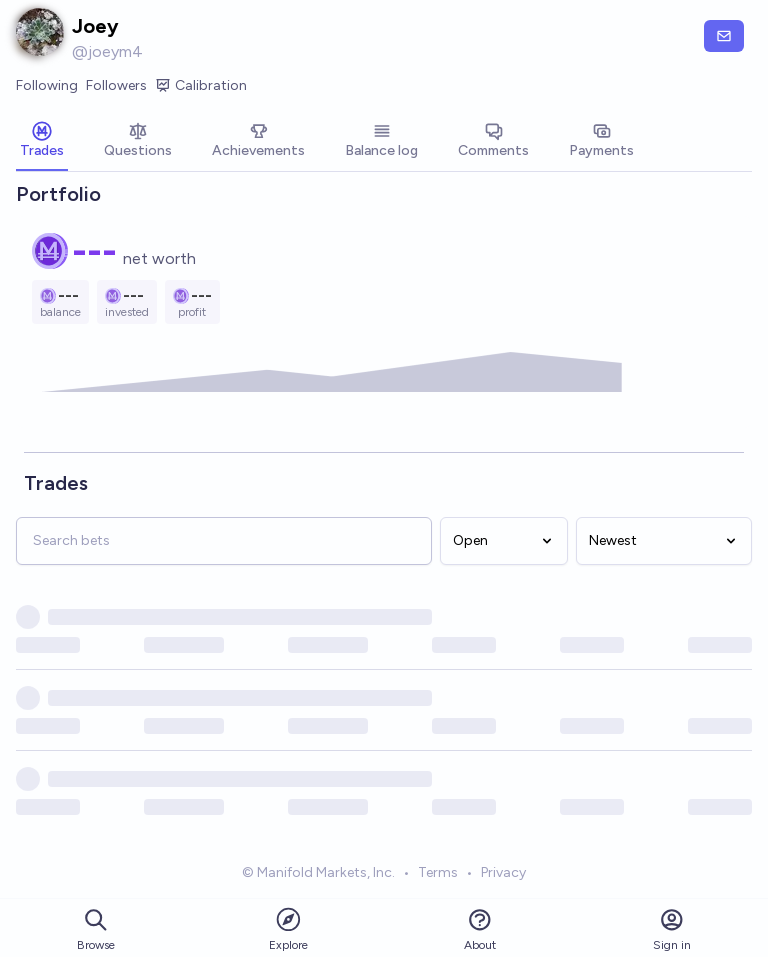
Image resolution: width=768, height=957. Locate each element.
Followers (116, 85)
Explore (288, 928)
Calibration (201, 86)
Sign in (672, 929)
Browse (96, 929)
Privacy (503, 872)
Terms (438, 872)
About (480, 929)
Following (47, 85)
